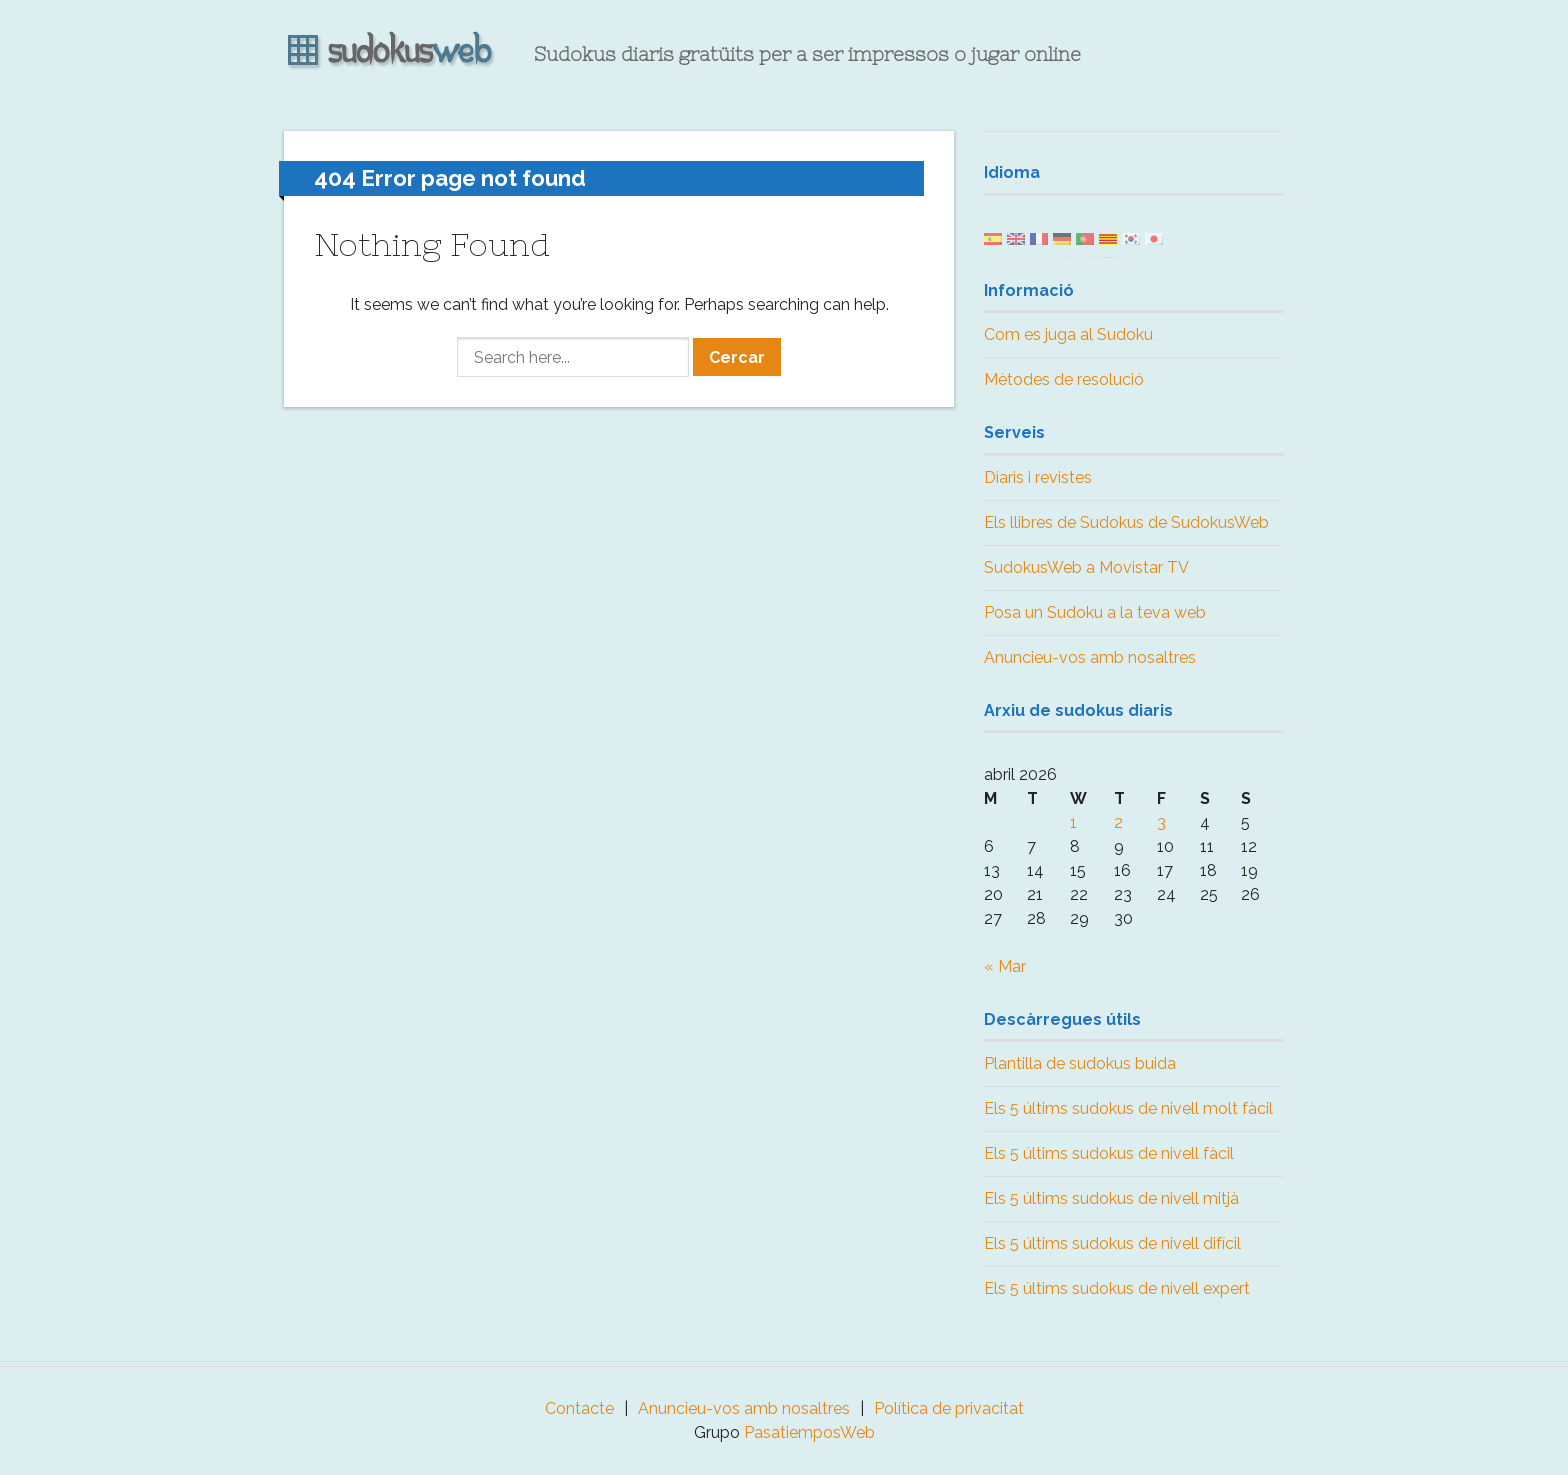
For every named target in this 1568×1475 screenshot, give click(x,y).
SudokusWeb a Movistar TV (1086, 567)
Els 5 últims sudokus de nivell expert (1117, 1288)
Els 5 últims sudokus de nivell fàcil (1109, 1153)
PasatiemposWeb (809, 1432)
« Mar (1005, 966)
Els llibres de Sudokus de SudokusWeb (1126, 522)
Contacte (579, 1408)
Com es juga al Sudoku (1068, 334)
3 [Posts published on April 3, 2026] (1161, 822)
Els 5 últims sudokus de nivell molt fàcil (1128, 1108)
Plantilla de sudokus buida (1080, 1063)
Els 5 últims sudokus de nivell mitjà (1111, 1198)
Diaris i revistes (1038, 477)
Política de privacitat (949, 1408)
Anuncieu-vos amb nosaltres (1090, 657)
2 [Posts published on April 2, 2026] (1118, 822)
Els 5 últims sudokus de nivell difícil (1112, 1243)
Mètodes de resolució (1064, 379)
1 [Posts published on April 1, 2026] (1073, 822)
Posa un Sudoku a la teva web (1095, 612)
